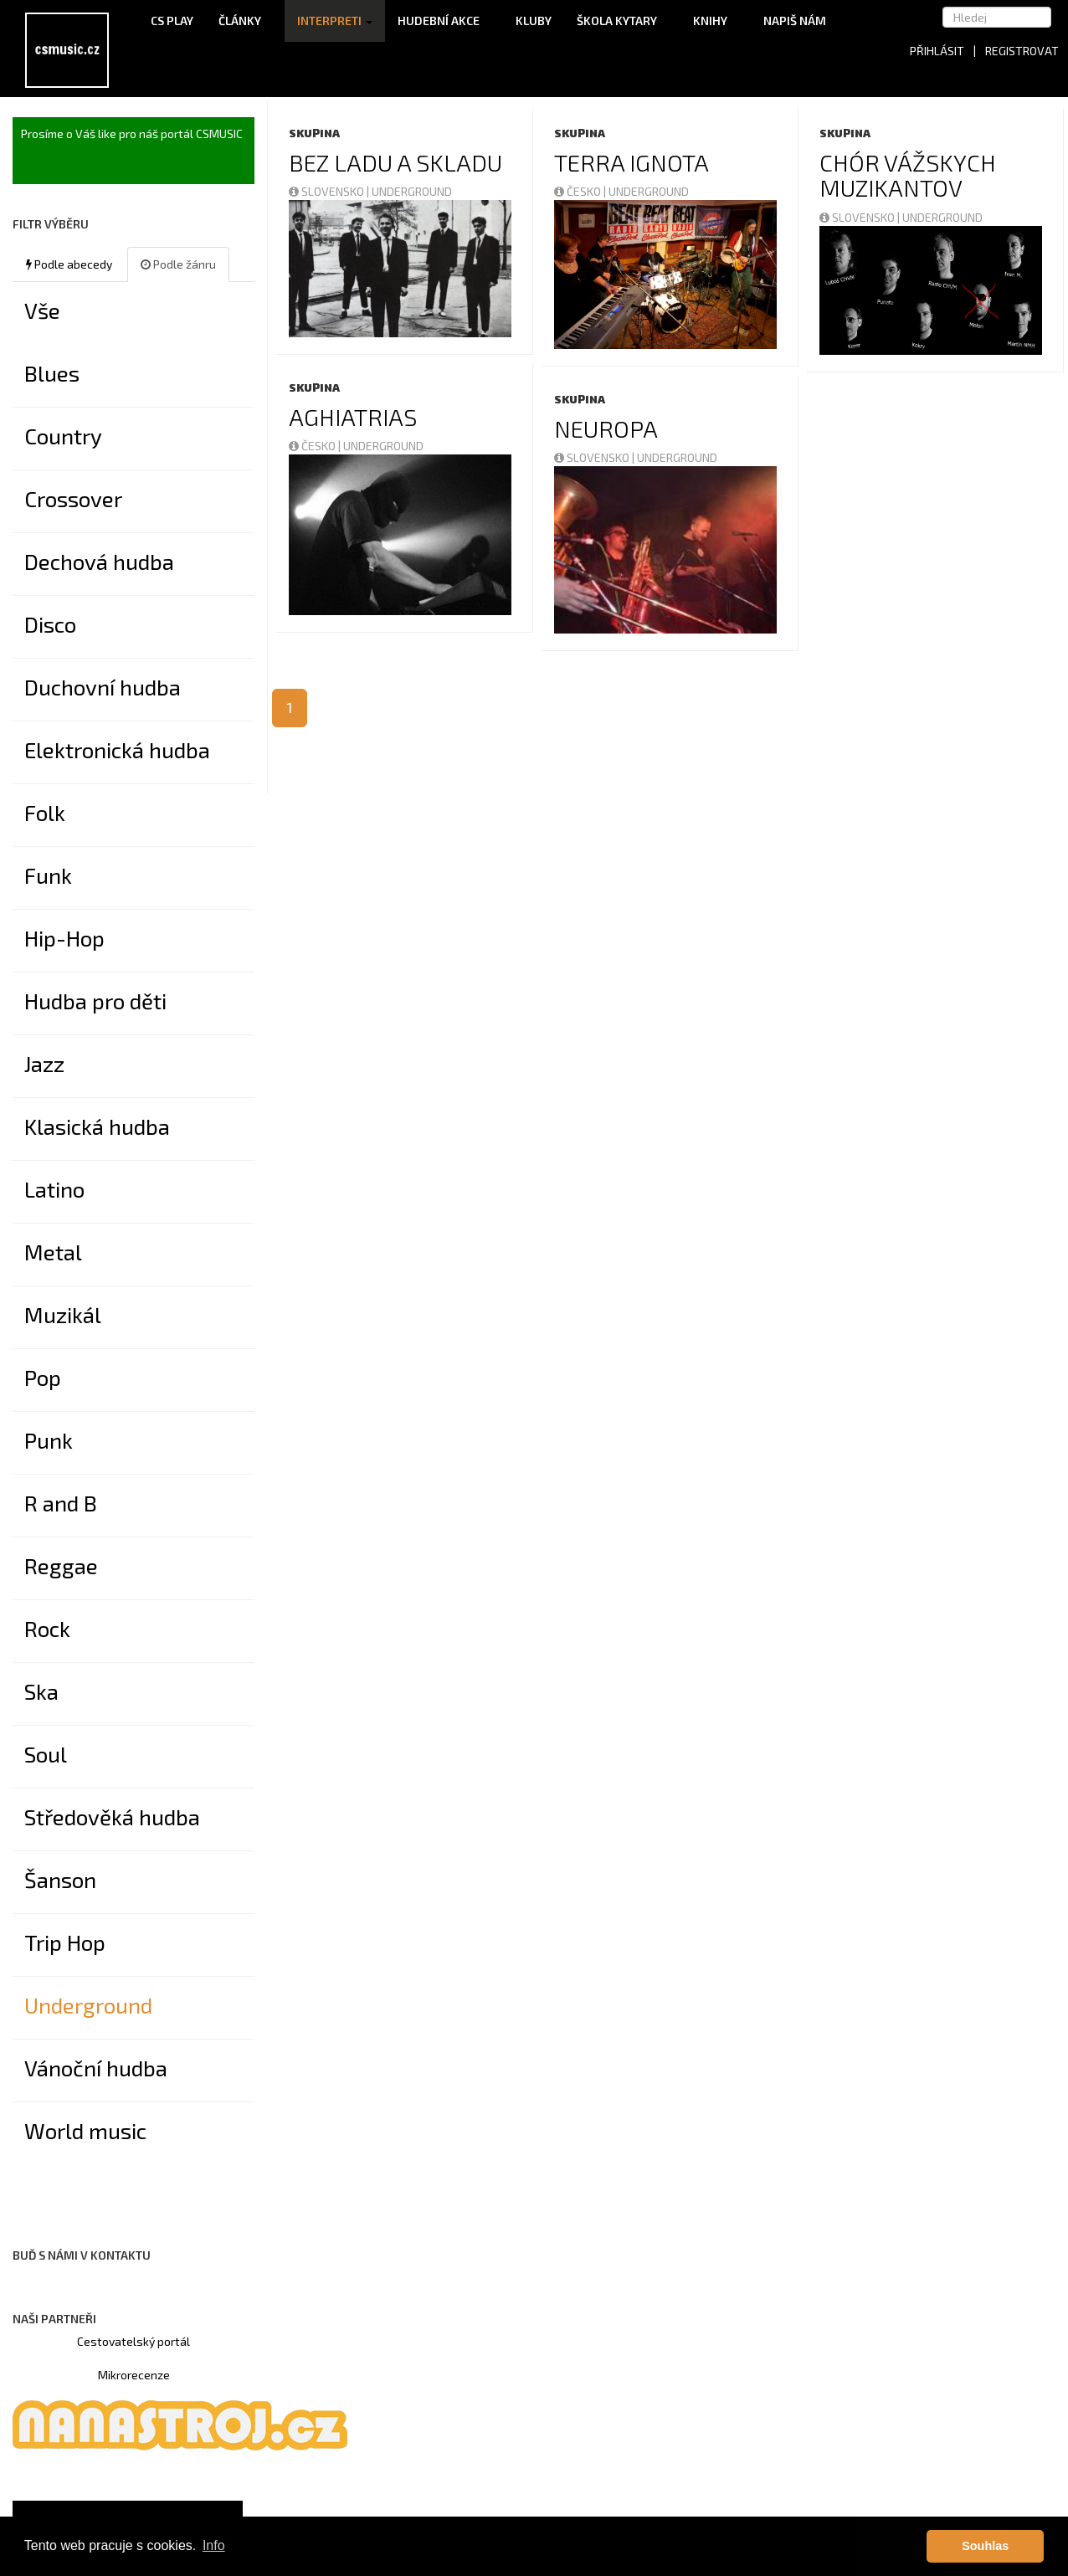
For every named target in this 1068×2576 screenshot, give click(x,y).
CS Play (172, 20)
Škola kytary (622, 20)
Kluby (534, 20)
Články (245, 20)
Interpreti (334, 20)
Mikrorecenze (134, 2375)
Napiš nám (794, 20)
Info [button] (214, 2545)
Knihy (715, 20)
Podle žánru (178, 264)
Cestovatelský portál (133, 2341)
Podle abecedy (69, 264)
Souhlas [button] (985, 2546)
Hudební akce (444, 20)
